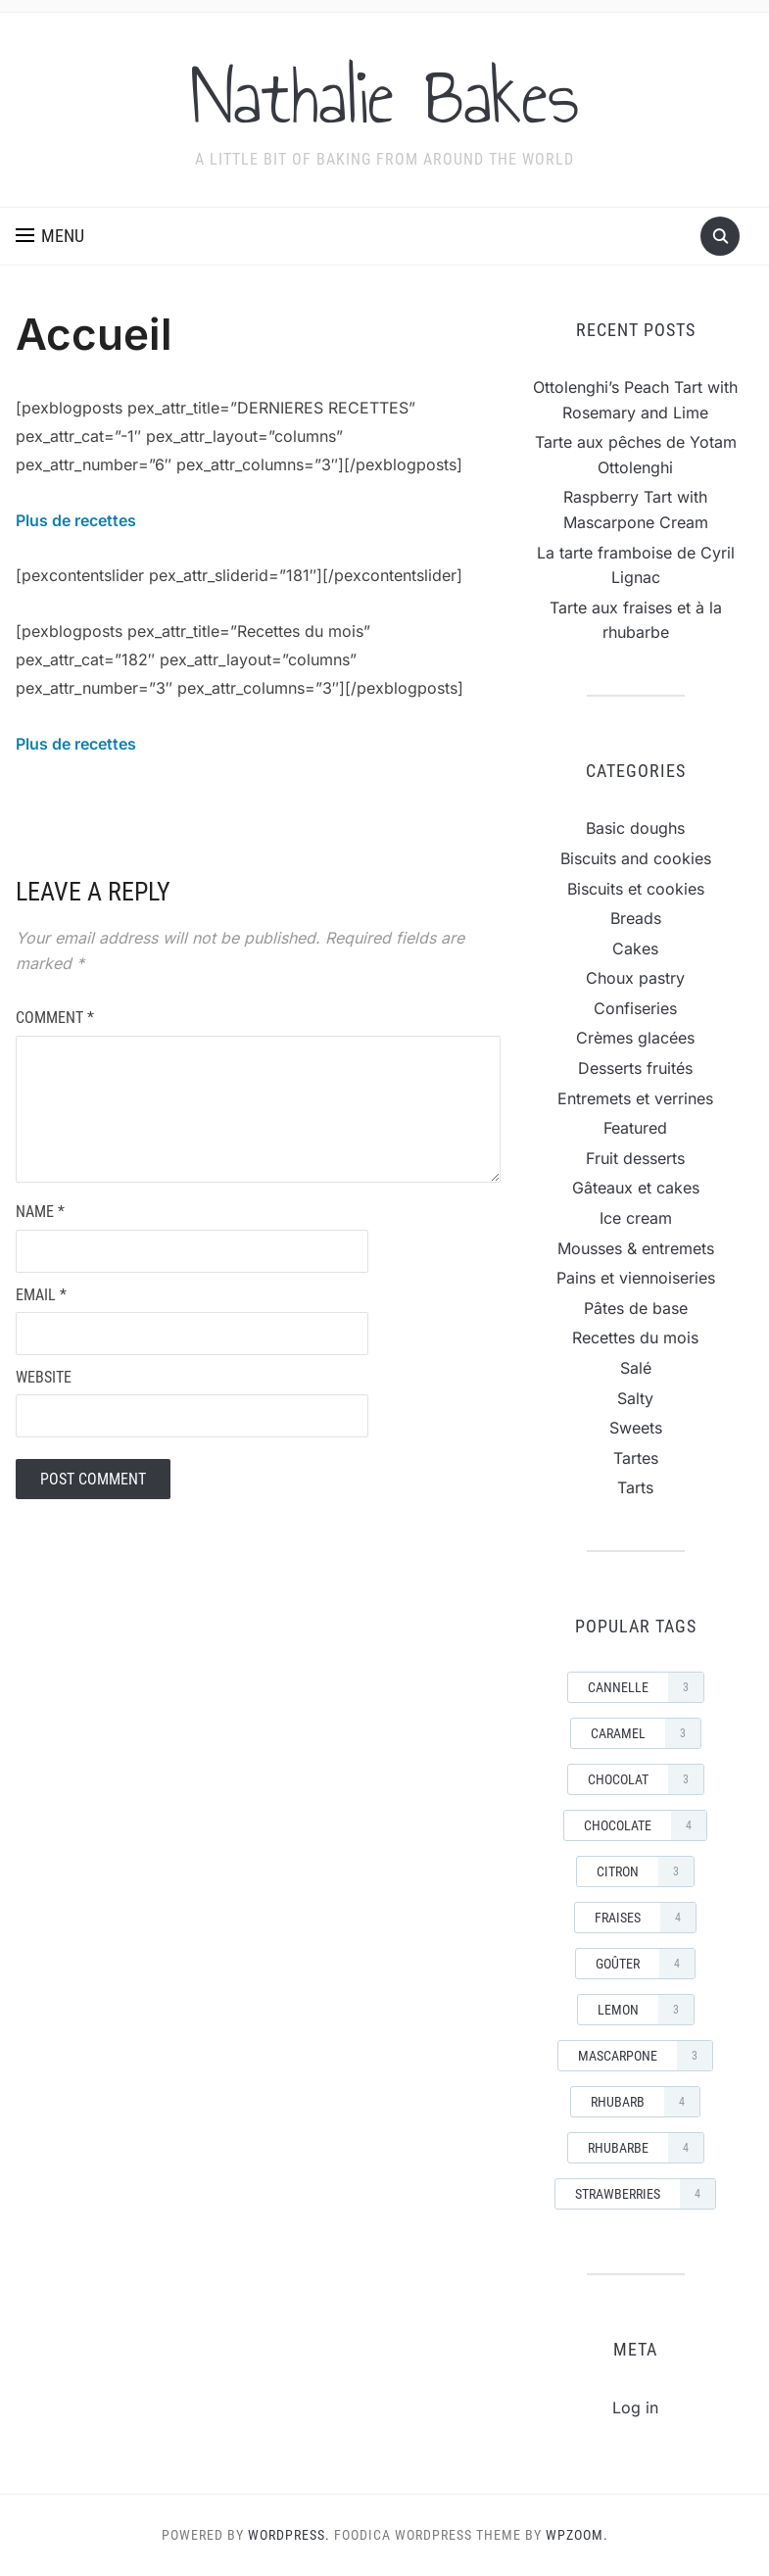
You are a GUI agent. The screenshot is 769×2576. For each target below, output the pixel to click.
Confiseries (635, 1008)
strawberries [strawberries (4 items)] (645, 2194)
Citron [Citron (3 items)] (645, 1871)
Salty (635, 1398)
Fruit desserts (635, 1158)
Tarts (635, 1487)
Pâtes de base (636, 1308)
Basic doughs (635, 828)
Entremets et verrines (635, 1098)
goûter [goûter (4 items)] (645, 1963)
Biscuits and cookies (635, 858)
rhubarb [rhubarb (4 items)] (645, 2101)
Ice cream (636, 1218)
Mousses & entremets (635, 1248)
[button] (50, 236)
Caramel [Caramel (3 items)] (645, 1733)
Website (44, 1377)
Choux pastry (635, 978)
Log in (635, 2407)
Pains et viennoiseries (635, 1278)
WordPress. (289, 2535)
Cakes (635, 948)
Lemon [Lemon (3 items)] (646, 2009)
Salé (635, 1368)
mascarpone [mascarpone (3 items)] (645, 2055)
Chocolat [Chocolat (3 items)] (645, 1779)
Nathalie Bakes (385, 97)
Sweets (635, 1427)
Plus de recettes (76, 520)
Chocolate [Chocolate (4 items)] (645, 1825)
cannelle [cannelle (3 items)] (645, 1687)
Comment (55, 1017)
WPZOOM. (577, 2535)
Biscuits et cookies (635, 889)
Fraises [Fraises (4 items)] (645, 1917)
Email (41, 1295)
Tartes (635, 1458)
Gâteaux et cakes (635, 1187)
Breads (635, 918)
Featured (635, 1128)
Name (40, 1211)
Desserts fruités (635, 1068)
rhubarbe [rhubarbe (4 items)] (645, 2148)
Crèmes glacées (635, 1037)
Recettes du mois (635, 1337)
